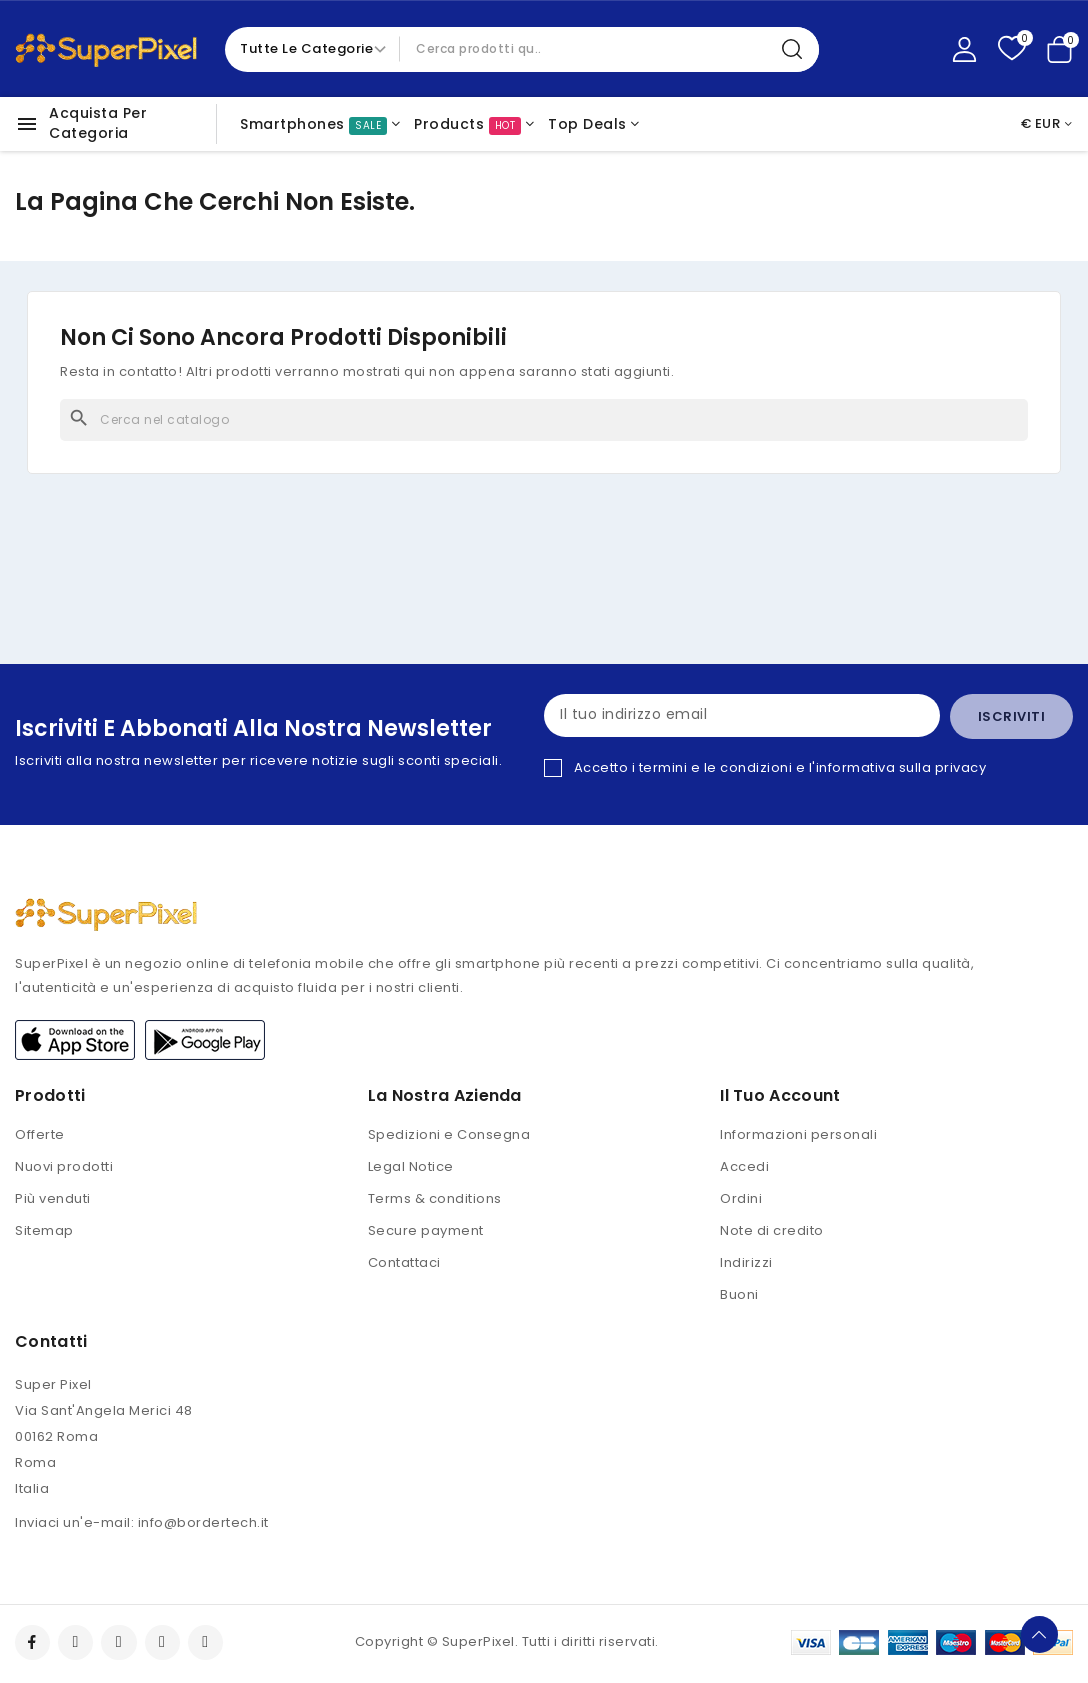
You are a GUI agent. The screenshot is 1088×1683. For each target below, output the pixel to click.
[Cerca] (544, 420)
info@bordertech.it (203, 1525)
